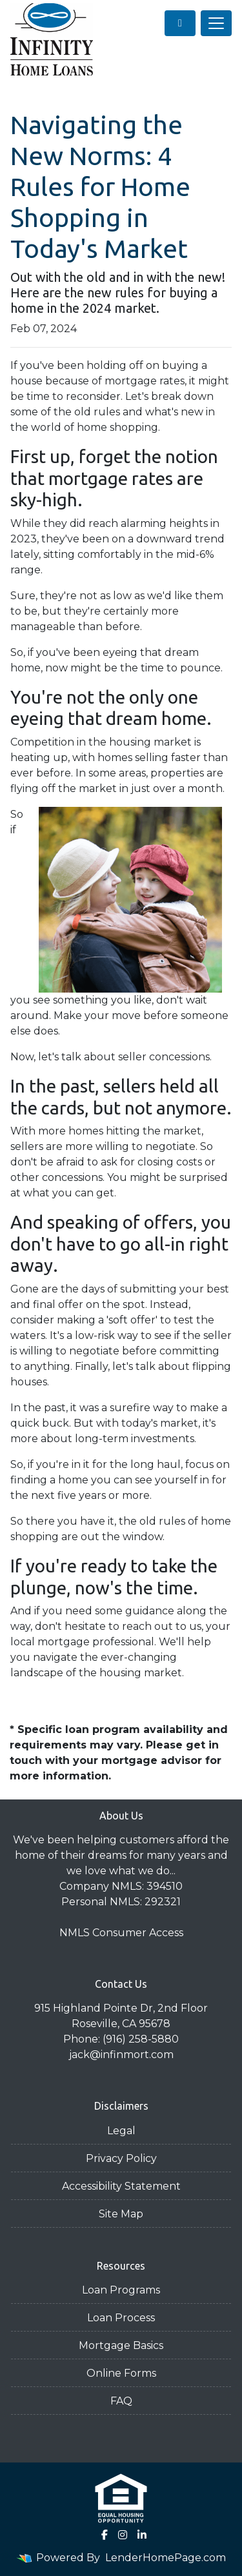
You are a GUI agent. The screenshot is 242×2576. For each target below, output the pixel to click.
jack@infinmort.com (121, 2054)
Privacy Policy (121, 2158)
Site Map (121, 2214)
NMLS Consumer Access (121, 1933)
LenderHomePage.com (165, 2557)
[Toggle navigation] (216, 23)
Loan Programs (121, 2290)
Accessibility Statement (121, 2186)
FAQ (121, 2401)
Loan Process (121, 2318)
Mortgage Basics (121, 2345)
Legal (121, 2131)
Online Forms (121, 2373)
